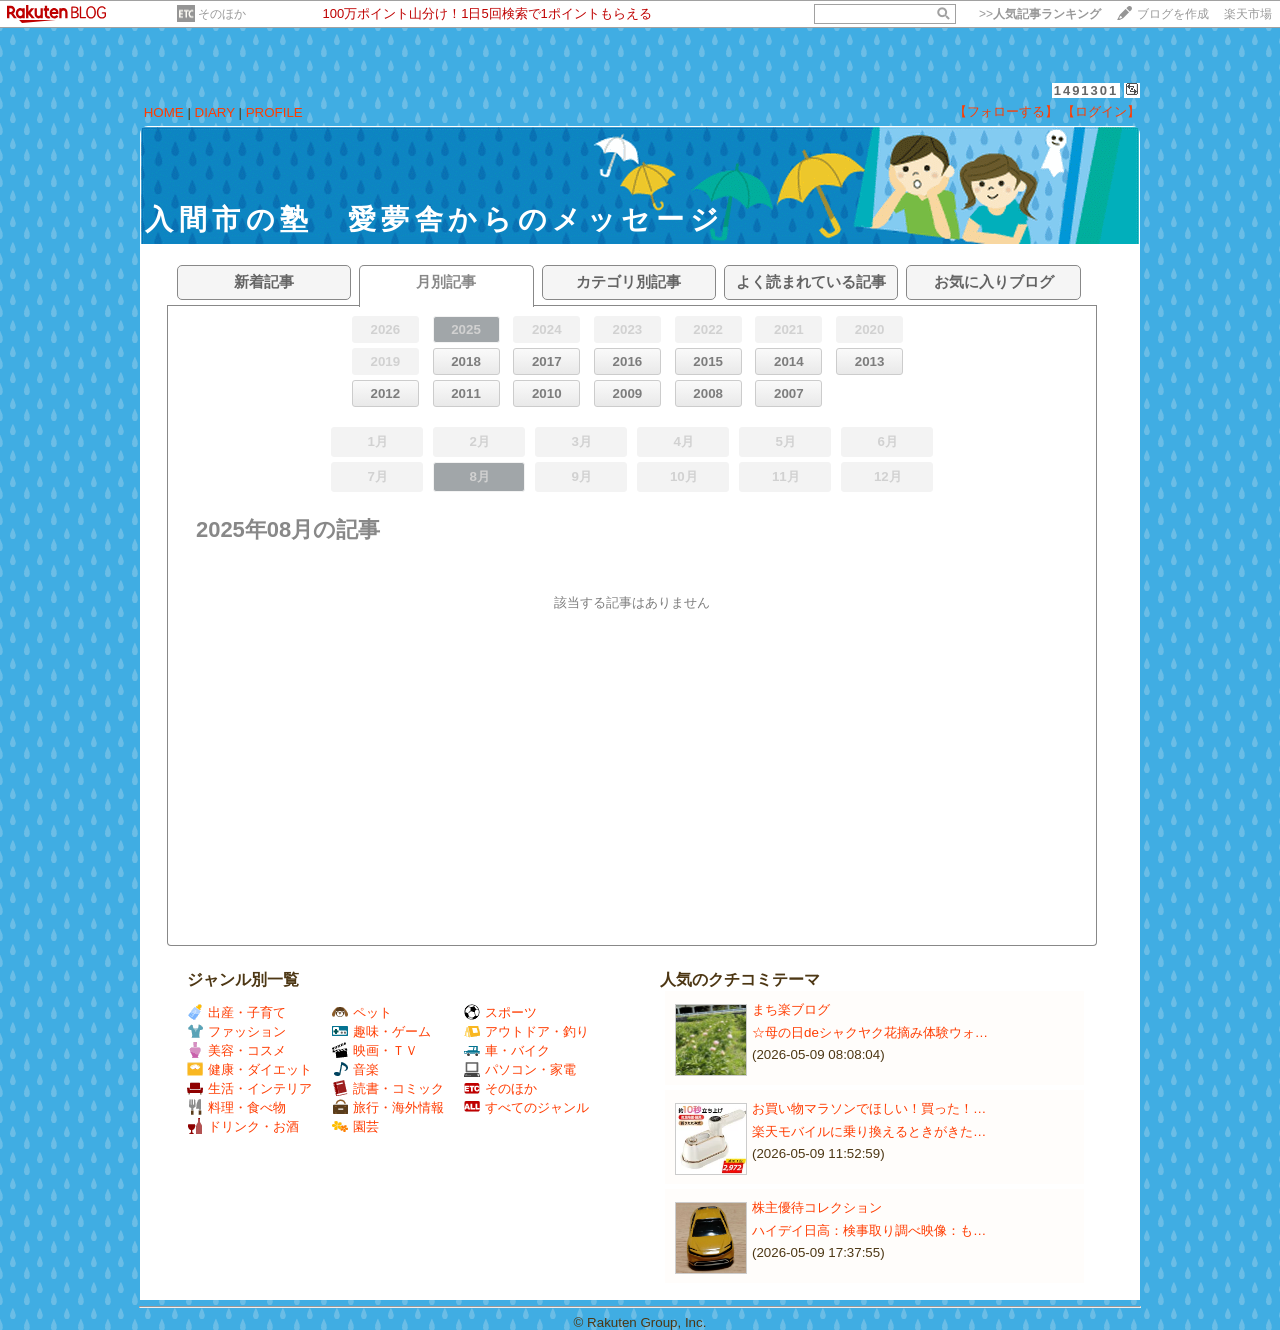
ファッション (236, 1031)
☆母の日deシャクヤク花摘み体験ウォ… (870, 1032)
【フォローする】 (1006, 111)
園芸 (355, 1126)
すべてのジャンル (526, 1107)
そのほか (222, 14)
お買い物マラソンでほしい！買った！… (869, 1108)
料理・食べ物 (236, 1107)
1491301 (1086, 90)
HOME (164, 112)
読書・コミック (388, 1088)
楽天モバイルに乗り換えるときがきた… (869, 1131)
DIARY (215, 112)
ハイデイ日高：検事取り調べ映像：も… (869, 1230)
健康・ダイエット (249, 1069)
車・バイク (507, 1050)
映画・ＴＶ (375, 1050)
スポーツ (500, 1012)
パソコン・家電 (520, 1069)
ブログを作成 (1173, 14)
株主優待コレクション (817, 1207)
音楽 (355, 1069)
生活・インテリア (249, 1088)
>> (1040, 14)
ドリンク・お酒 (243, 1126)
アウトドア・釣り (526, 1031)
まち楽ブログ (791, 1009)
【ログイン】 (1101, 111)
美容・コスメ (236, 1050)
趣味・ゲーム (381, 1031)
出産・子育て (236, 1012)
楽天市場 (1248, 14)
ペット (362, 1012)
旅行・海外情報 (388, 1107)
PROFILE (274, 112)
